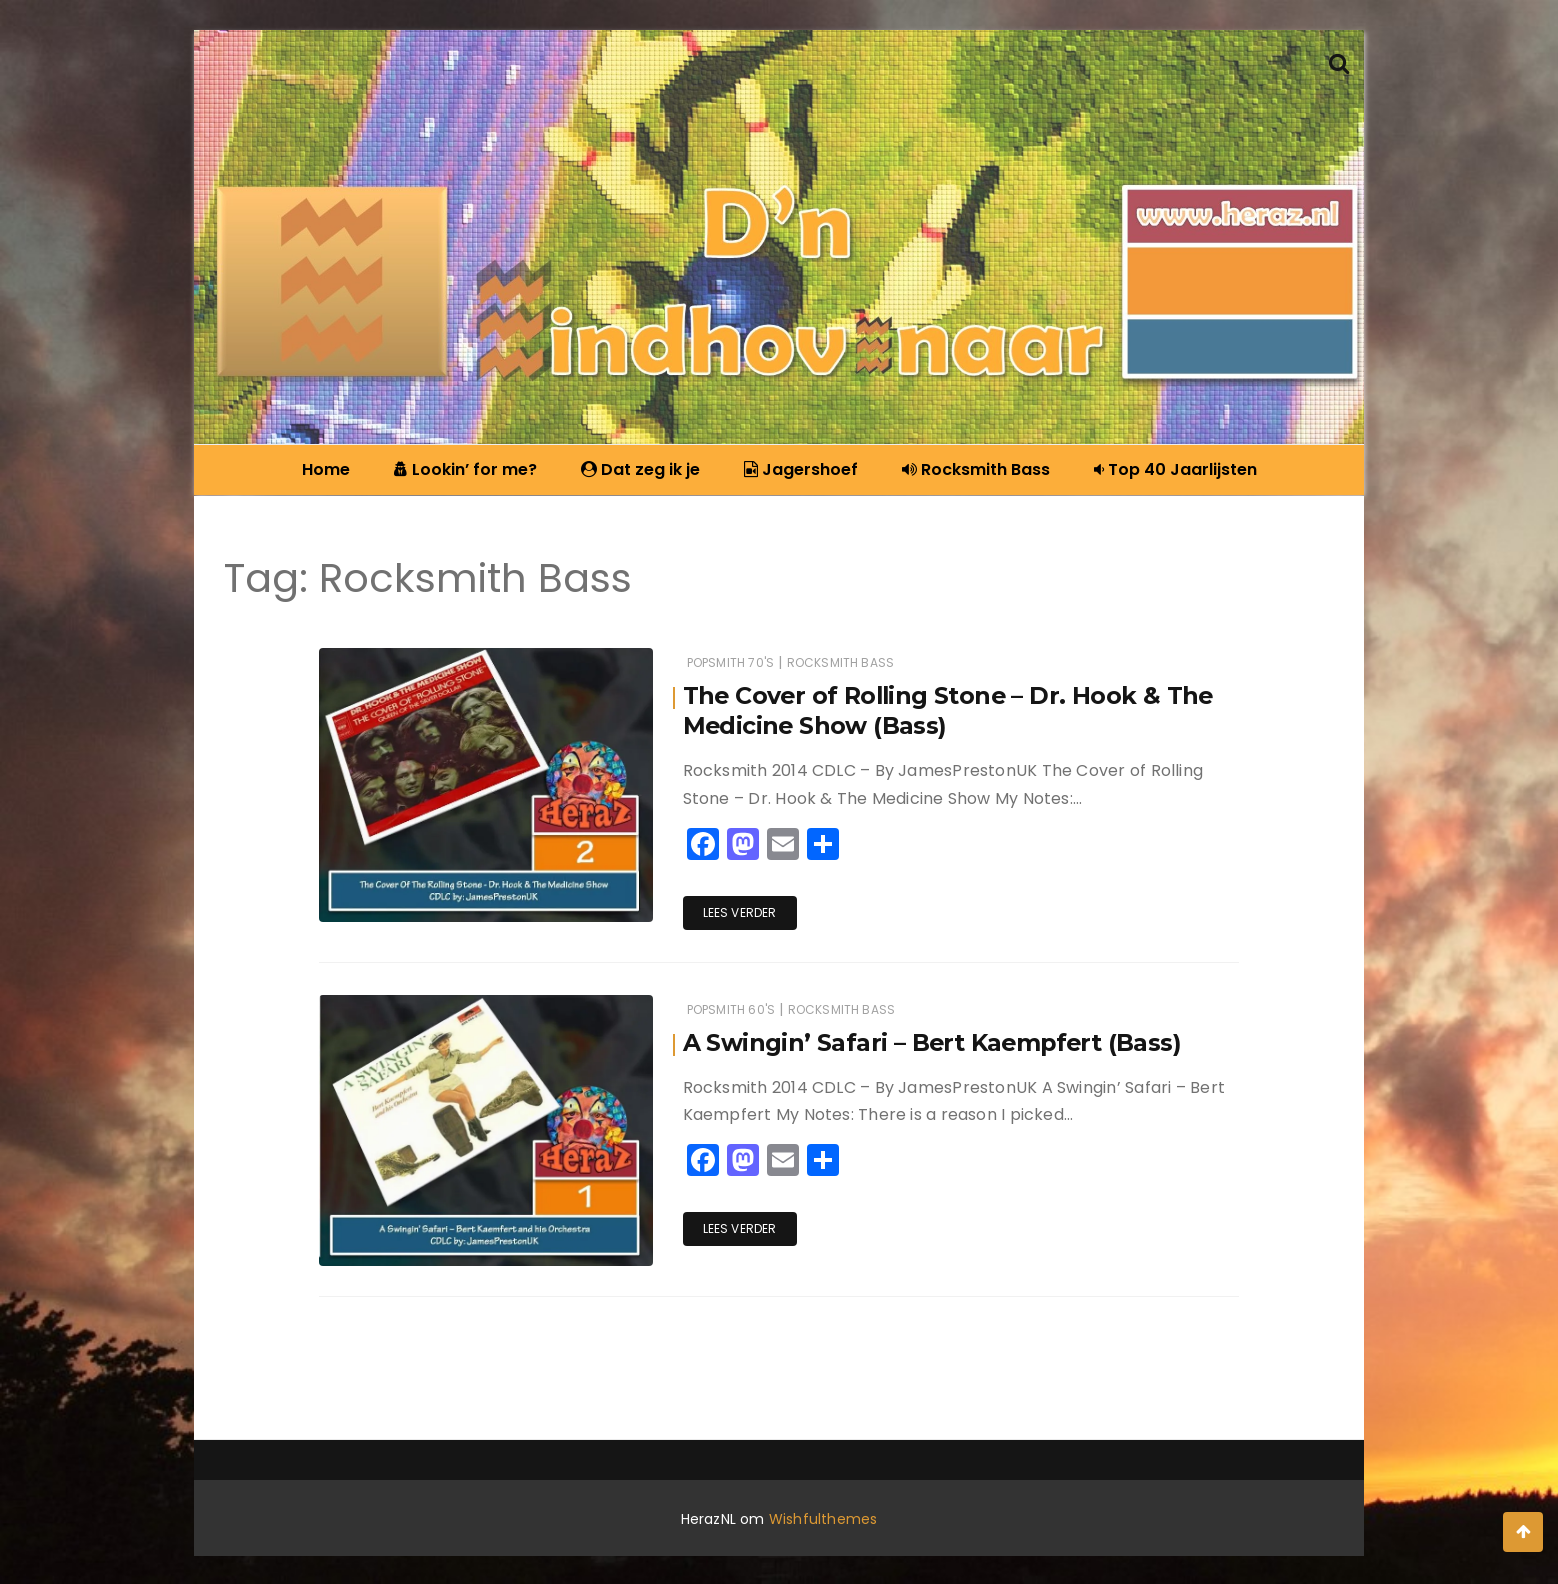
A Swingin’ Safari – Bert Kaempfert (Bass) (934, 1040)
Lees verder (740, 912)
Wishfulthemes (823, 1517)
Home (326, 469)
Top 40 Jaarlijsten (1170, 469)
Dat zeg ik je (635, 469)
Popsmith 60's (731, 1007)
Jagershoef (796, 469)
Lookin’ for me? (460, 469)
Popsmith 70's (730, 662)
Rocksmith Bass (971, 469)
